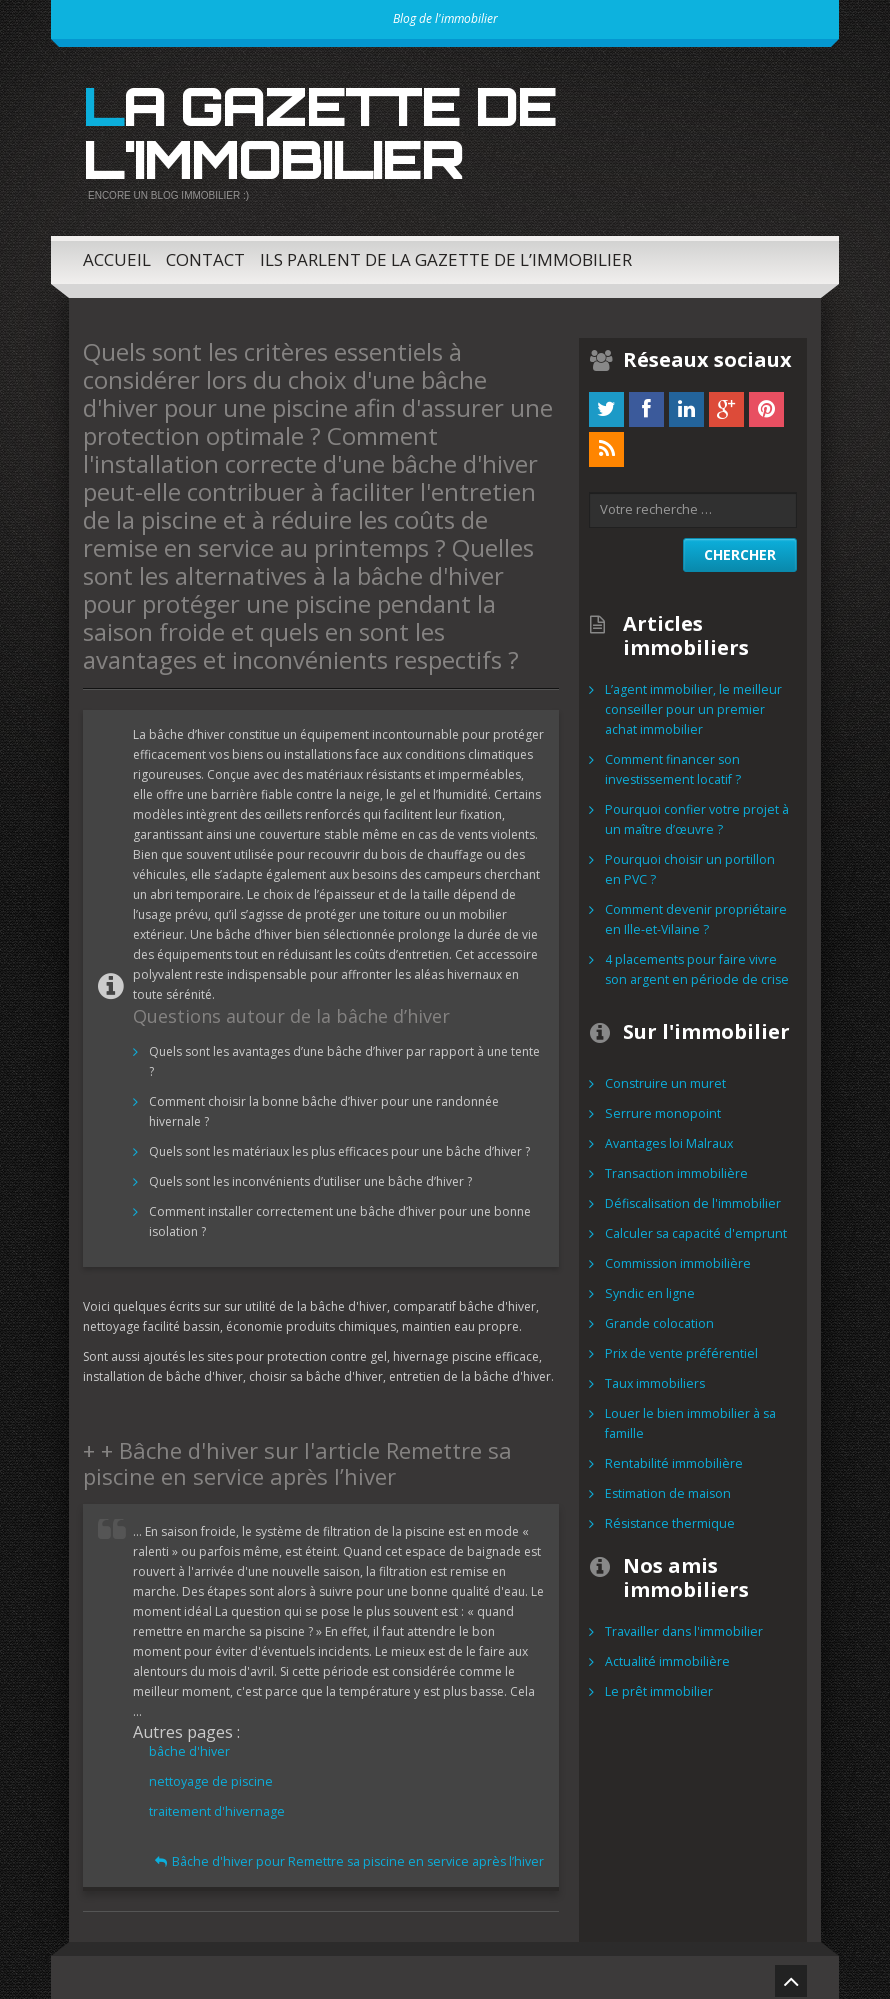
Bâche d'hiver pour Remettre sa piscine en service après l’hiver (367, 1854)
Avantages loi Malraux (667, 1136)
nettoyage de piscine (208, 1774)
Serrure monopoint (659, 1106)
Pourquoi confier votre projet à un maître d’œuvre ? (693, 812)
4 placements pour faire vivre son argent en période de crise (692, 962)
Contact (205, 252)
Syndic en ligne (646, 1286)
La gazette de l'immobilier (307, 129)
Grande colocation (658, 1316)
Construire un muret (662, 1076)
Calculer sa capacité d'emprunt (693, 1226)
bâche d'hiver (187, 1744)
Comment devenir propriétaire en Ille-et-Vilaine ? (692, 912)
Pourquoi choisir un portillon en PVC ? (695, 862)
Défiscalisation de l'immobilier (691, 1196)
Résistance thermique (666, 1516)
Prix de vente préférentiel (676, 1346)
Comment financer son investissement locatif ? (670, 762)
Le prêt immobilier (657, 1684)
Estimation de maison (666, 1486)
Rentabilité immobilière (671, 1456)
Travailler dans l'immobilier (682, 1624)
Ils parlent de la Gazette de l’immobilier (446, 252)
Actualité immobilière (665, 1654)
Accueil (117, 252)
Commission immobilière (676, 1256)
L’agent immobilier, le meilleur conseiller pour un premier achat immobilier (698, 702)
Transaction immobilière (674, 1166)
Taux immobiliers (654, 1376)
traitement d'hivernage (213, 1804)
